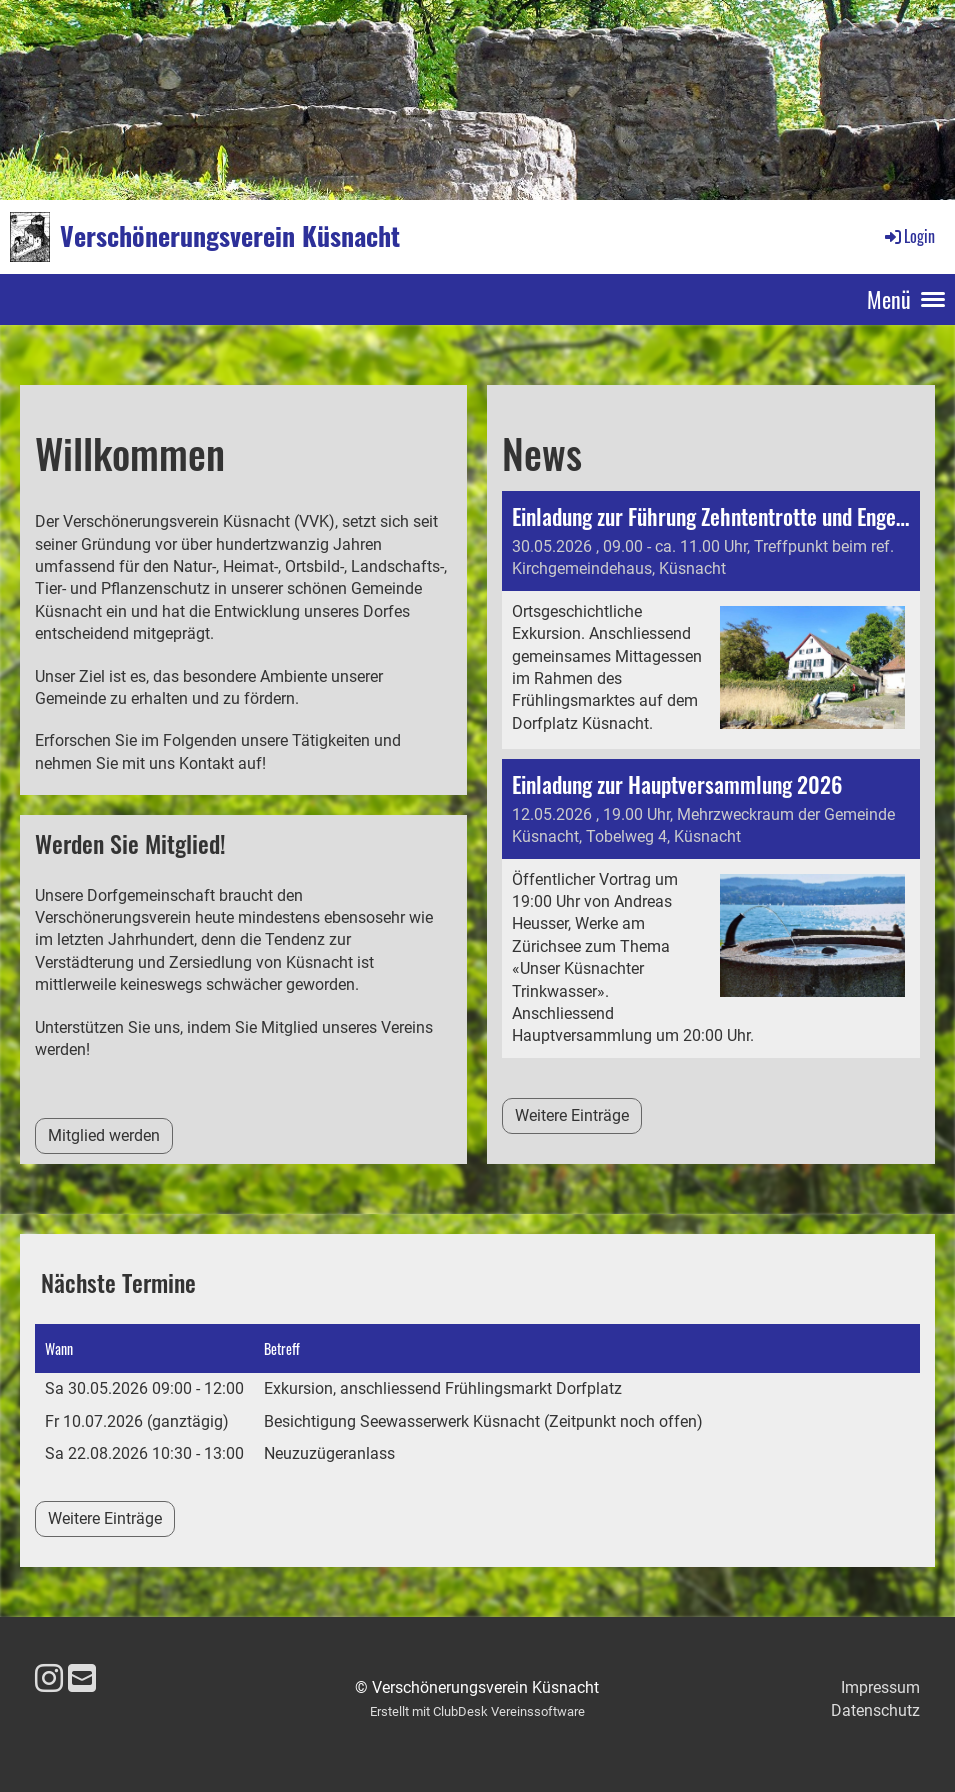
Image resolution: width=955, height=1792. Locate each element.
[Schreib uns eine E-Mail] (82, 1679)
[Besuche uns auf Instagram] (49, 1679)
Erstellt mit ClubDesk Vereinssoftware (477, 1711)
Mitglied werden (104, 1135)
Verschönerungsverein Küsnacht (230, 236)
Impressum (880, 1687)
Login (908, 236)
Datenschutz (875, 1710)
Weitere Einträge (572, 1115)
